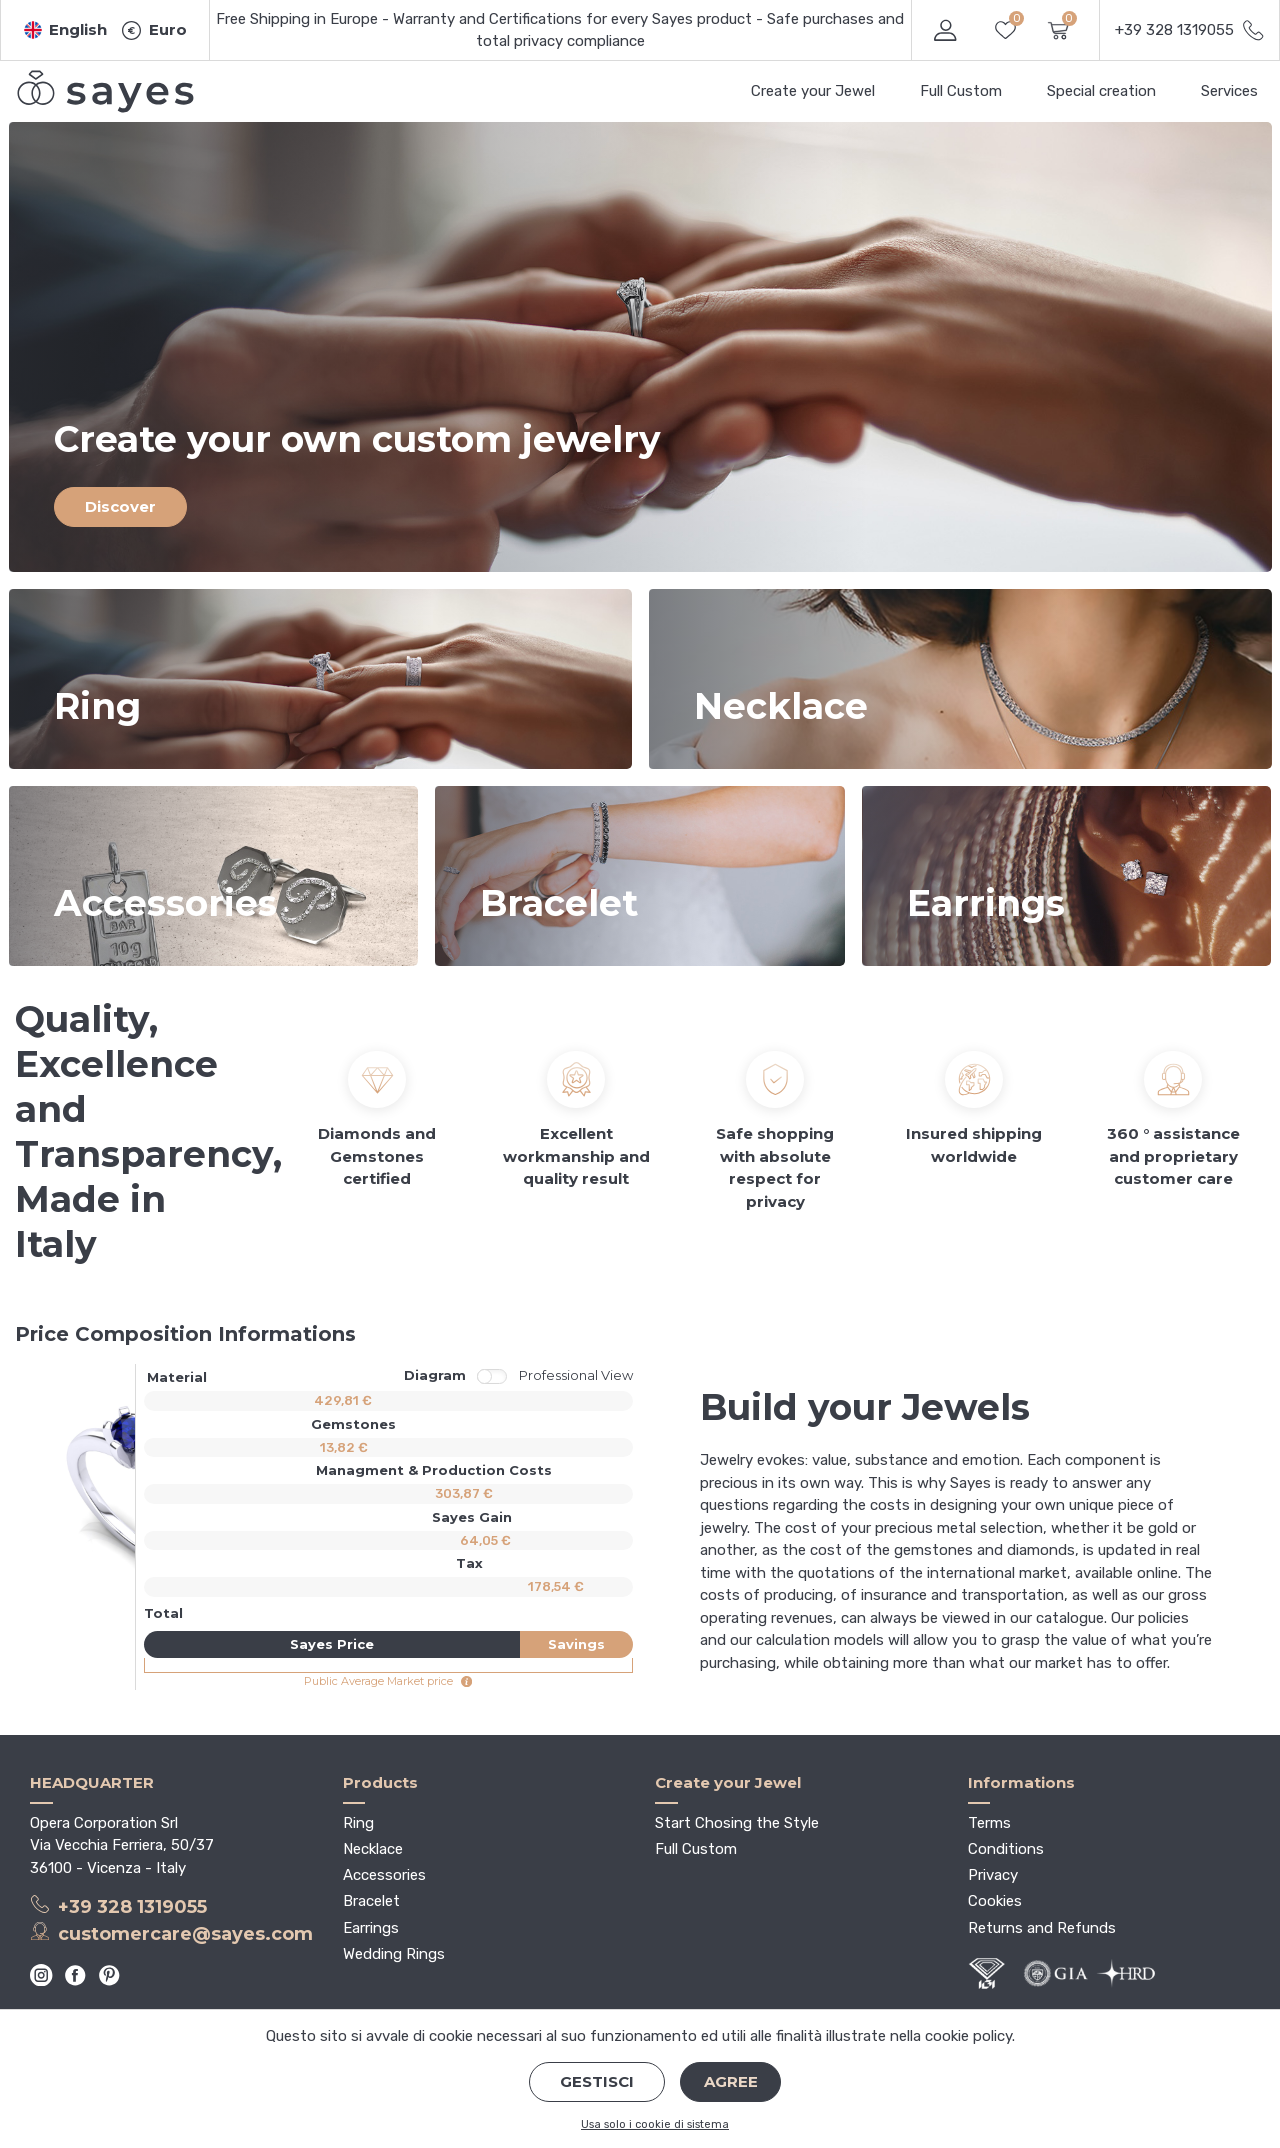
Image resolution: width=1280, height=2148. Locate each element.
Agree (731, 2081)
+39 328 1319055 (118, 1906)
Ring (358, 1823)
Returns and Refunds (1042, 1928)
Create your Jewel (813, 91)
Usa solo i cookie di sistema (655, 2124)
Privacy (993, 1875)
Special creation (1101, 91)
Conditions (1006, 1849)
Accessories (384, 1875)
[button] (66, 30)
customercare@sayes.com (171, 1933)
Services (1229, 91)
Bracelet (371, 1901)
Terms (989, 1823)
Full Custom (961, 91)
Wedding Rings (394, 1954)
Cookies (995, 1901)
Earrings (371, 1928)
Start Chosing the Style (737, 1823)
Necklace (373, 1849)
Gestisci (597, 2081)
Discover (120, 506)
